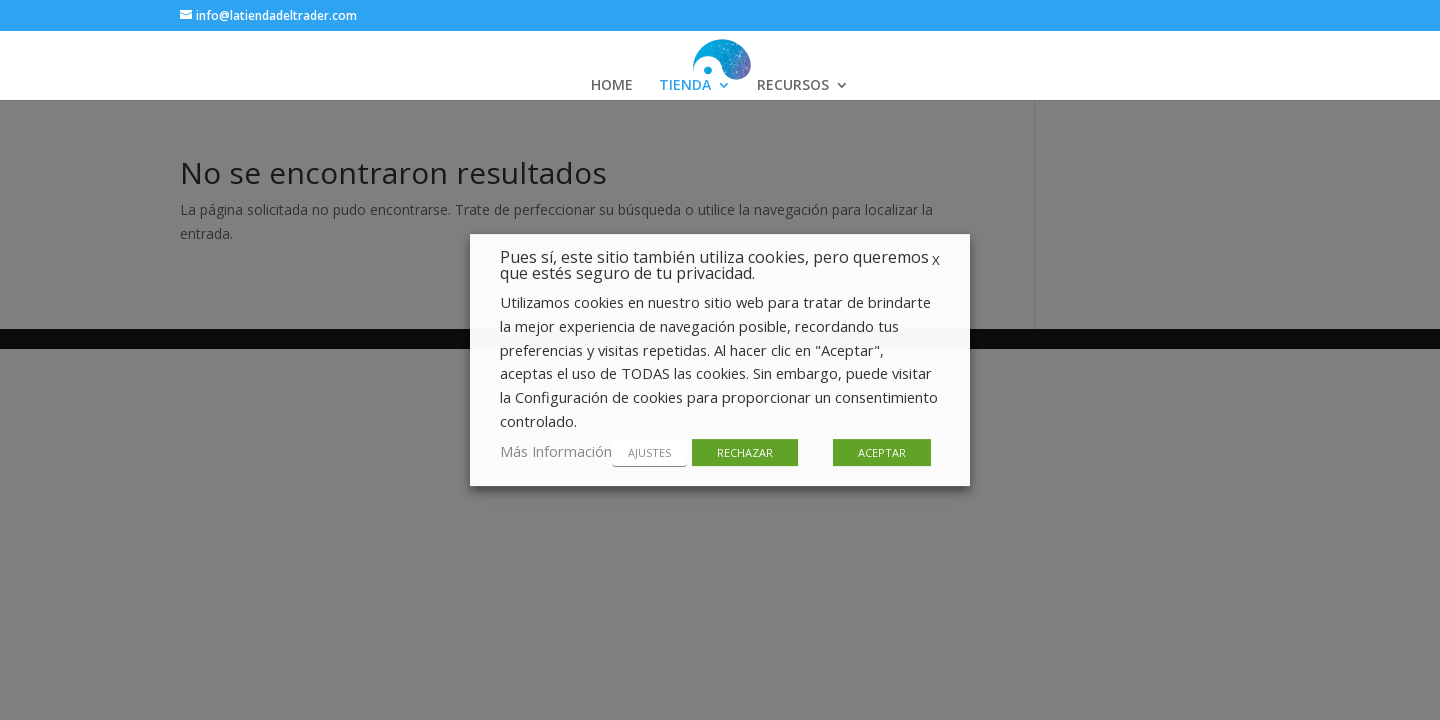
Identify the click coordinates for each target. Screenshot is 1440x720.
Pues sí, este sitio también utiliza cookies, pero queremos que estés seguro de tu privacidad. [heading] (714, 266)
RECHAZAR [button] (745, 452)
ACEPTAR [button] (882, 452)
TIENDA (685, 86)
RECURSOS (793, 86)
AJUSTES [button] (649, 452)
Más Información (556, 451)
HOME (612, 86)
